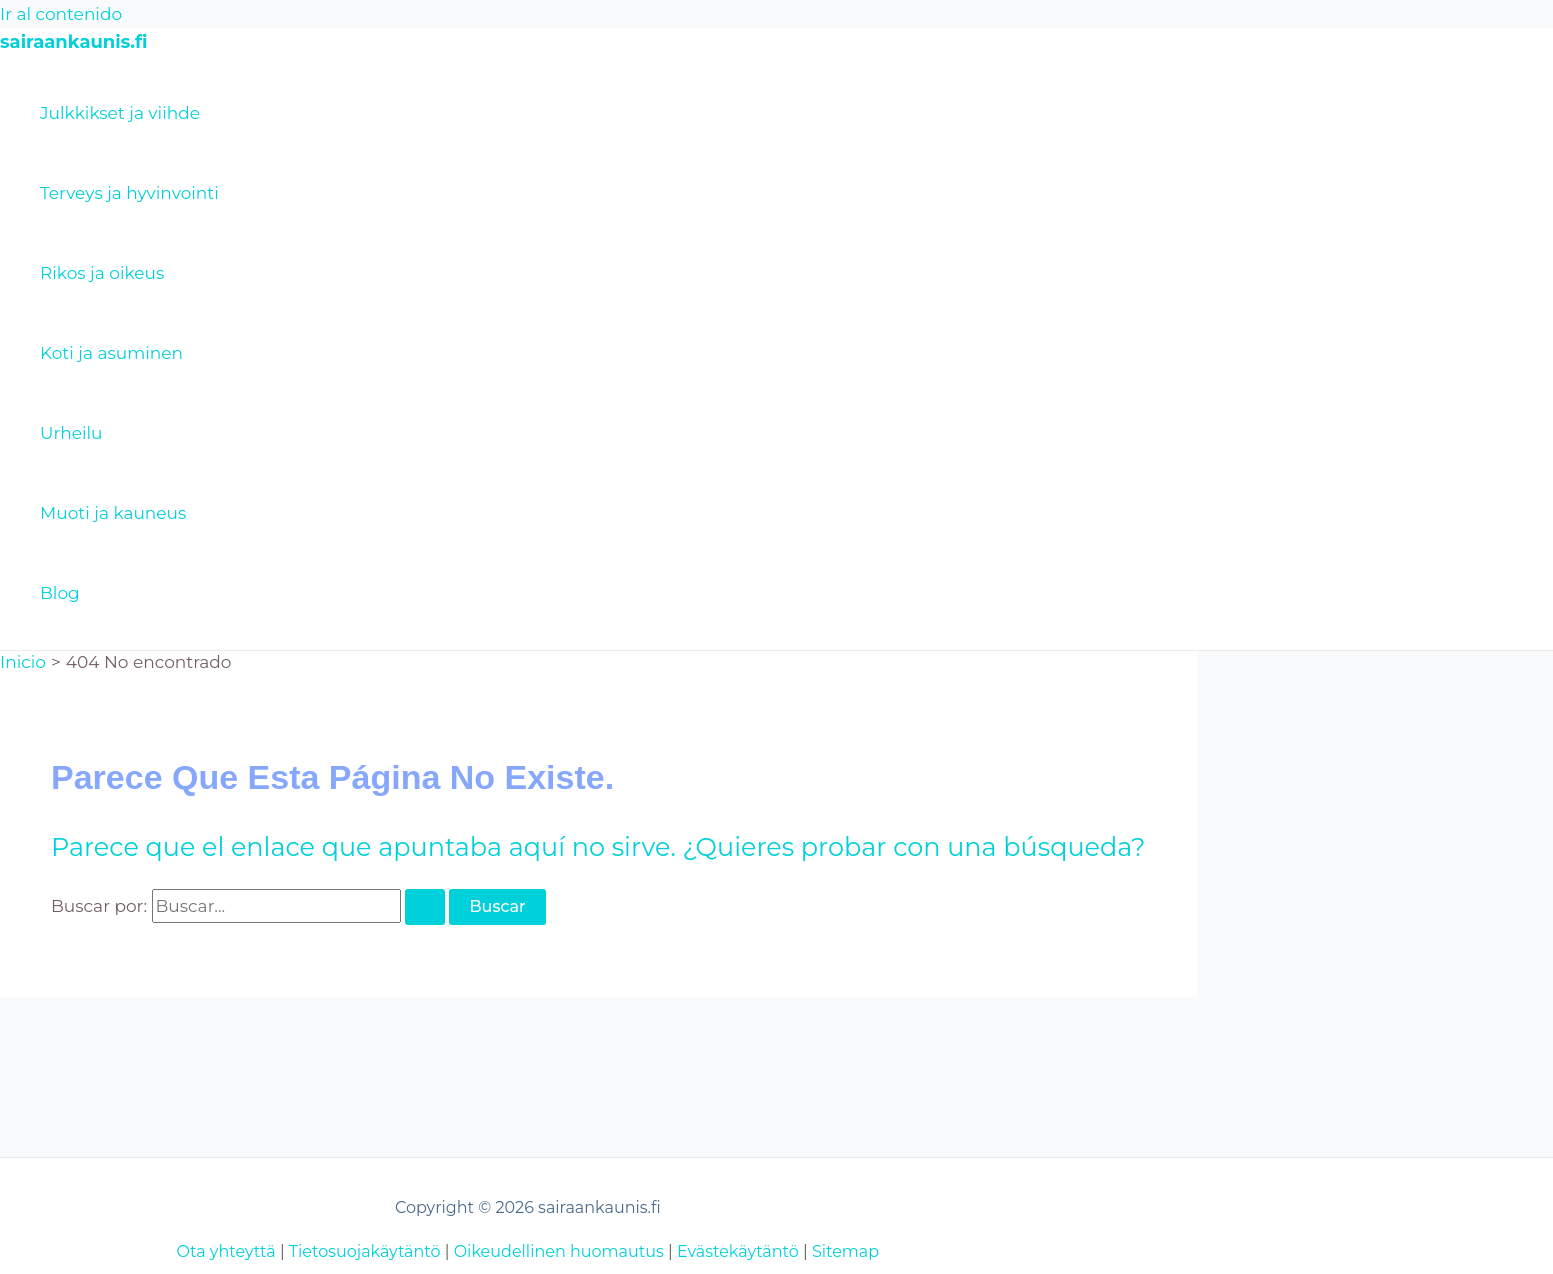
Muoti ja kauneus (113, 513)
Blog (60, 593)
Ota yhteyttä (226, 1251)
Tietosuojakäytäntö (365, 1251)
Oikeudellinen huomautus (559, 1251)
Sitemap (845, 1251)
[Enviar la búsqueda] (425, 907)
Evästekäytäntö (738, 1251)
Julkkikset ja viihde (120, 113)
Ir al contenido (61, 14)
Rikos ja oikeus (102, 273)
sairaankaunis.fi (73, 42)
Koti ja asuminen (111, 353)
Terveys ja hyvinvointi (129, 193)
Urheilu (71, 433)
